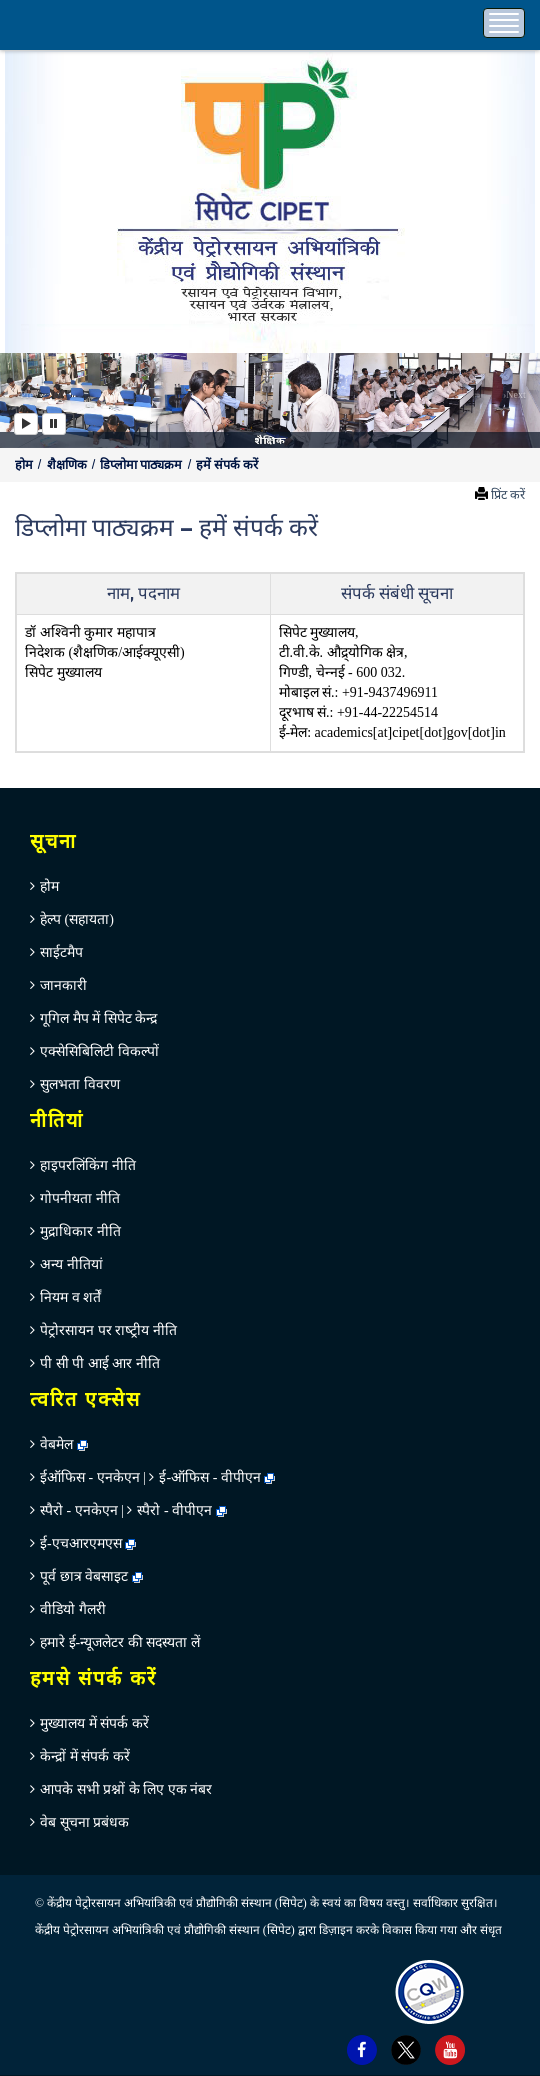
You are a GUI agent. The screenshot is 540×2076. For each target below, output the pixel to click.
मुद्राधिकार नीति (80, 1231)
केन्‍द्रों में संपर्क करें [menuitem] (85, 1756)
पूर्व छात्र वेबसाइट (91, 1576)
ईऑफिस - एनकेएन (90, 1477)
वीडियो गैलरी (73, 1609)
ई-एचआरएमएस (88, 1543)
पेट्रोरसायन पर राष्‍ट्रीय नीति (108, 1330)
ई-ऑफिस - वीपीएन (209, 1477)
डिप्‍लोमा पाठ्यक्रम (142, 465)
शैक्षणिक (68, 465)
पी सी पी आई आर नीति (100, 1363)
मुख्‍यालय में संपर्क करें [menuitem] (94, 1723)
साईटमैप (61, 952)
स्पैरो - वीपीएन (174, 1510)
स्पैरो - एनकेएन (79, 1510)
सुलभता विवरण (80, 1084)
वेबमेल (64, 1444)
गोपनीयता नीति (80, 1198)
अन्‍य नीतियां (71, 1264)
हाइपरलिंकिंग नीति (88, 1165)
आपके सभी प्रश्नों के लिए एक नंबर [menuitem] (126, 1789)
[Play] (26, 424)
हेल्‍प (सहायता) (77, 919)
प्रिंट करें (508, 495)
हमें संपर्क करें (227, 465)
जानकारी (63, 985)
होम (25, 465)
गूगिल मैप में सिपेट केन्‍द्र (98, 1018)
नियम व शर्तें (70, 1297)
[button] (27, 400)
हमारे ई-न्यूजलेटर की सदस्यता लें (120, 1642)
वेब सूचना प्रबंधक (84, 1822)
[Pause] (54, 424)
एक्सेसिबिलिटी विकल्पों (99, 1051)
